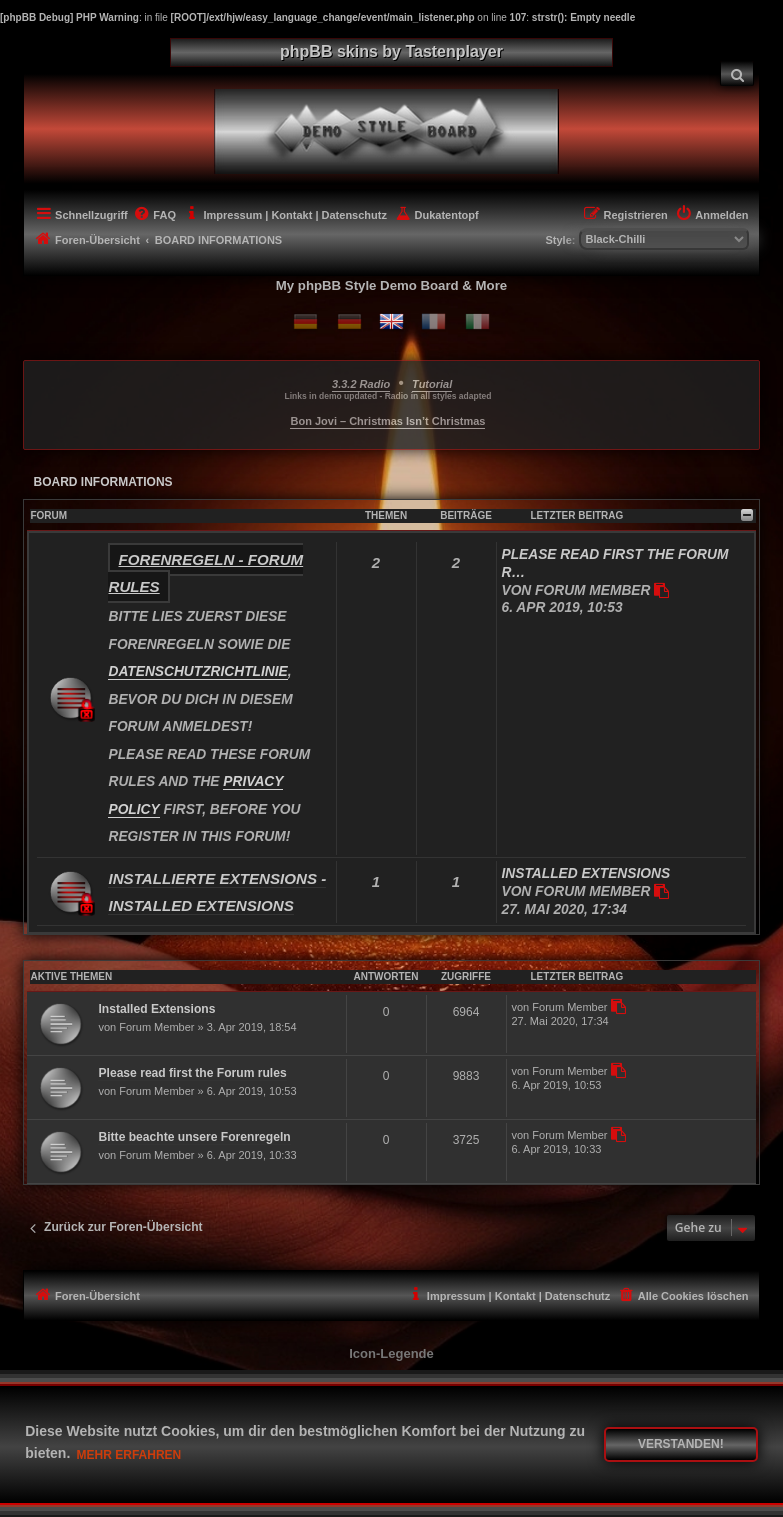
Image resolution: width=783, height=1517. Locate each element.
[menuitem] (737, 73)
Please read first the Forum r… (615, 563)
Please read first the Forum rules (192, 1073)
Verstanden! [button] (681, 1444)
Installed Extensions (586, 873)
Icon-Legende (391, 1353)
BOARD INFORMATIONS (102, 482)
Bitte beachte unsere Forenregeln (194, 1137)
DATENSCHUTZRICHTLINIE (197, 671)
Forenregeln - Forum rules (205, 573)
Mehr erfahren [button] (129, 1455)
